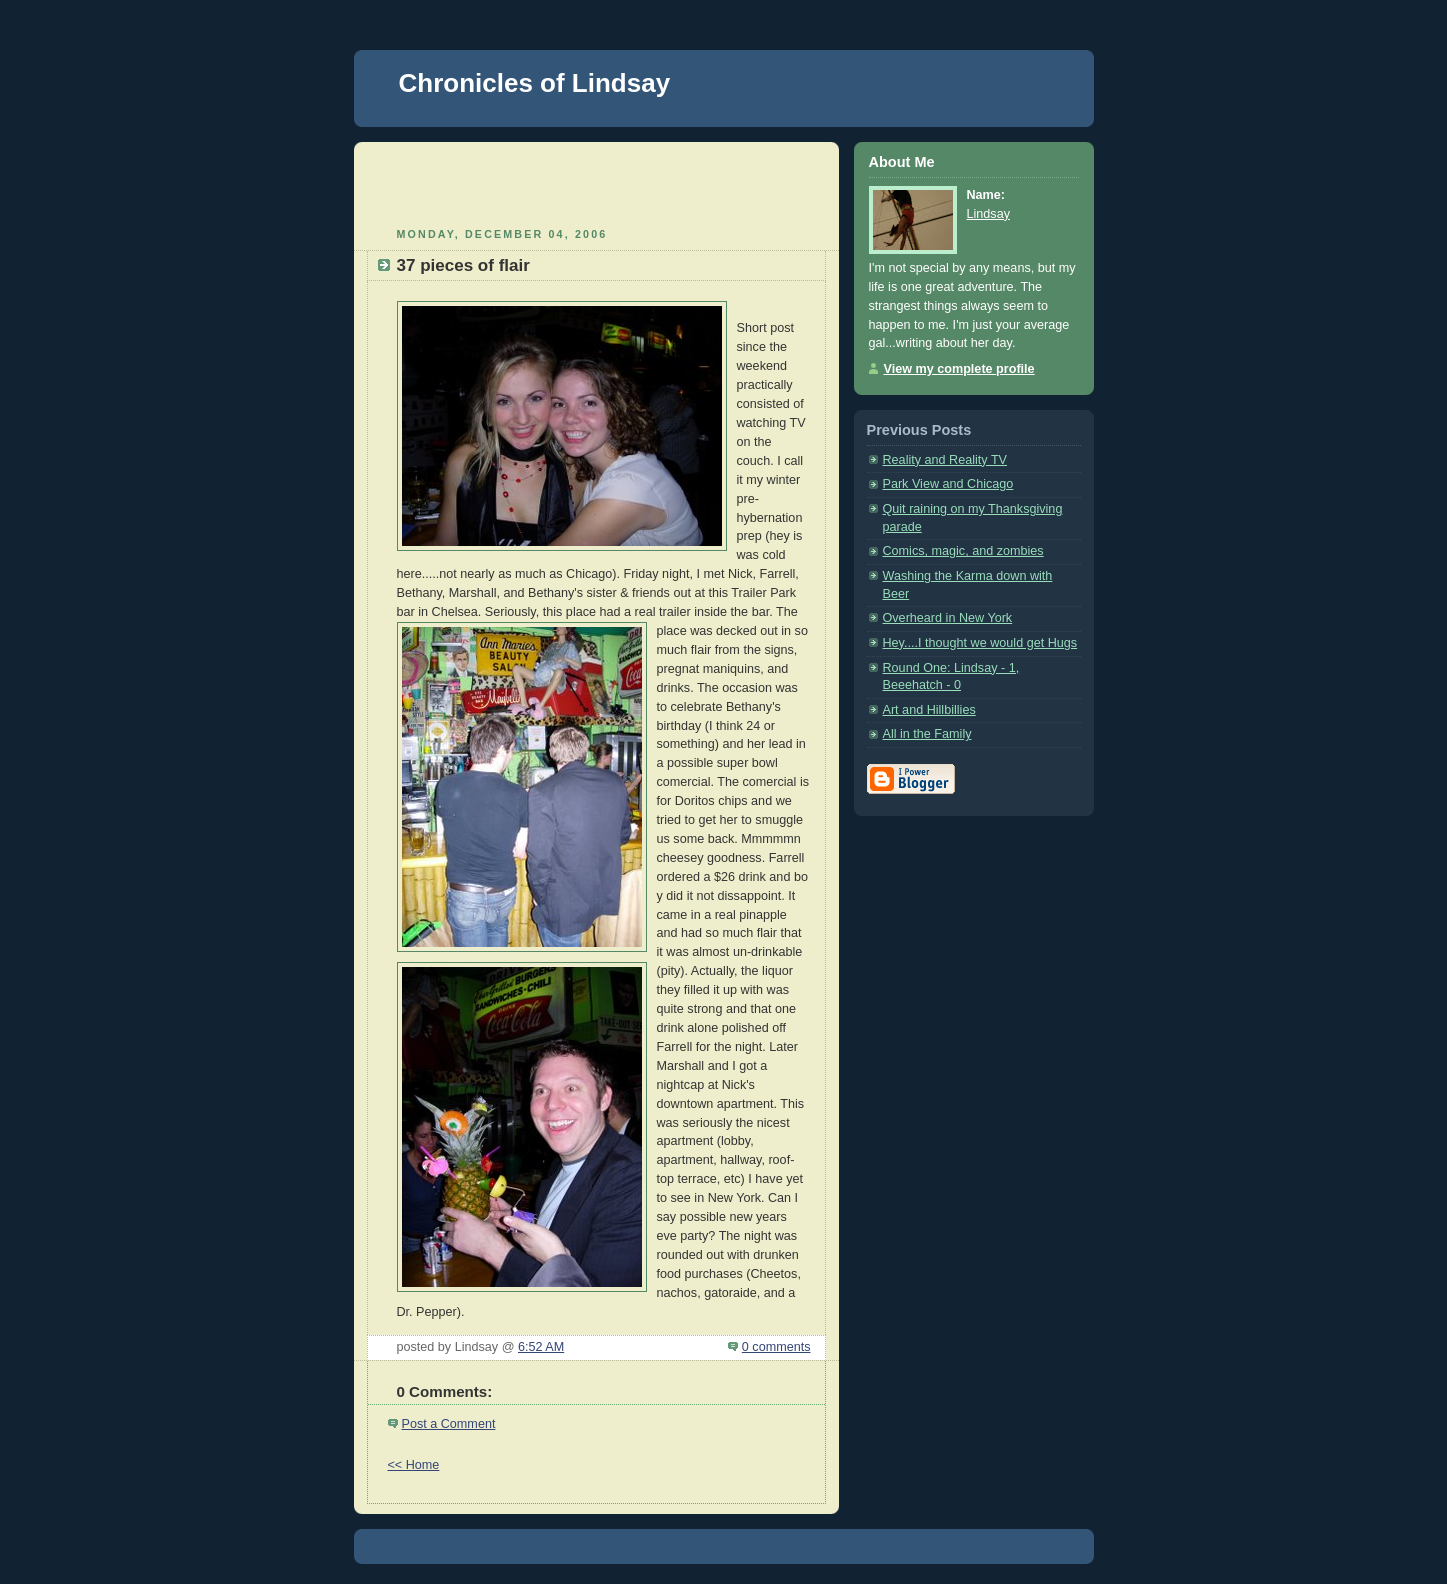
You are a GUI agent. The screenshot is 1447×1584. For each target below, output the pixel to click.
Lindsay (988, 214)
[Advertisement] (596, 182)
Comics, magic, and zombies (963, 551)
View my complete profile (959, 369)
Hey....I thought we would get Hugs (980, 643)
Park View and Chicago (948, 484)
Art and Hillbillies (929, 710)
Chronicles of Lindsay (535, 83)
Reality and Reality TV (945, 460)
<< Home (414, 1465)
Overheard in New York (948, 618)
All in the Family (927, 734)
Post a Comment (449, 1424)
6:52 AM (541, 1347)
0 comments (776, 1347)
